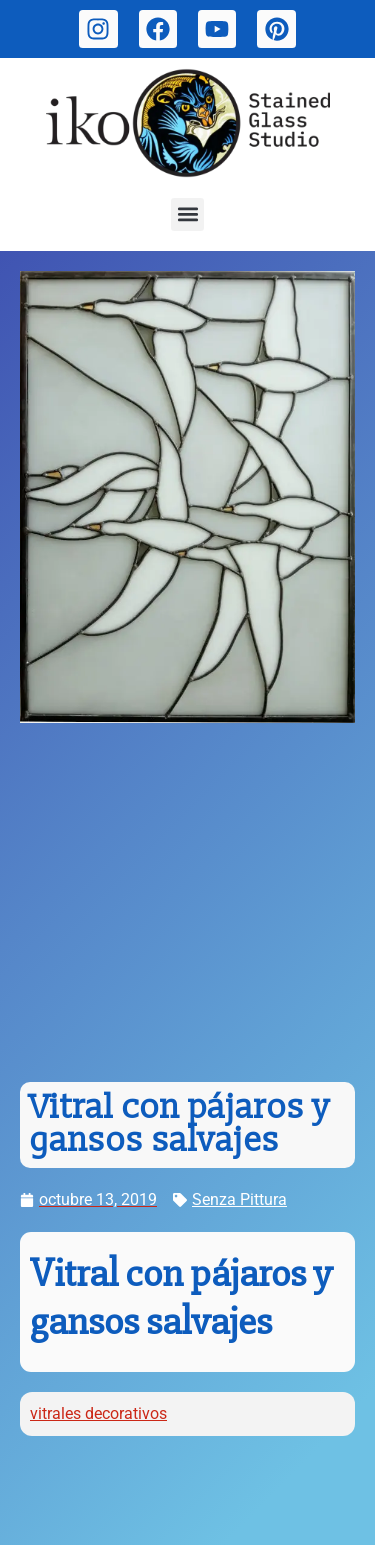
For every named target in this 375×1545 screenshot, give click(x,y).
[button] (187, 214)
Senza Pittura (239, 1199)
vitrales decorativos (98, 1413)
